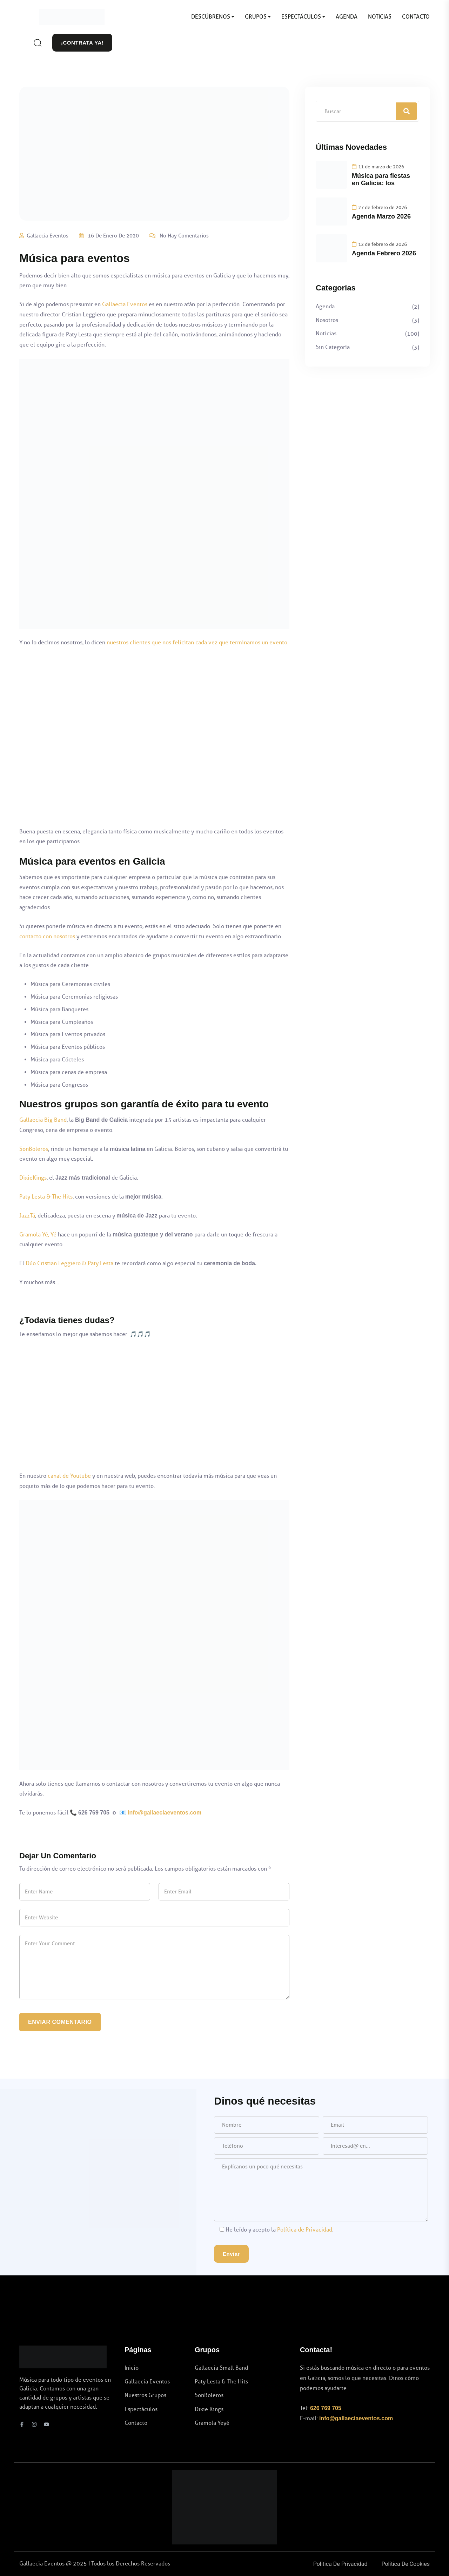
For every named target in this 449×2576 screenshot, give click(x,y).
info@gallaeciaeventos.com (164, 1813)
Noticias (326, 333)
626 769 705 (325, 2408)
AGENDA (346, 16)
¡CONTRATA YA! (82, 43)
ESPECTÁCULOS (301, 16)
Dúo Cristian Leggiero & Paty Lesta (69, 1263)
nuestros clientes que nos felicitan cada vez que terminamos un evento (197, 642)
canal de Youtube (69, 1476)
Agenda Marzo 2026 (381, 216)
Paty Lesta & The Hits (46, 1196)
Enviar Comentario (60, 2022)
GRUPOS (256, 16)
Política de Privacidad (304, 2229)
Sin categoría (333, 347)
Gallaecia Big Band (43, 1119)
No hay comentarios (184, 236)
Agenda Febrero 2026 (384, 253)
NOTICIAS (379, 16)
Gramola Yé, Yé (37, 1234)
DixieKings (33, 1177)
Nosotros (327, 320)
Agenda (325, 306)
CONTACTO (416, 16)
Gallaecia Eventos (47, 236)
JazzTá (27, 1215)
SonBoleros (33, 1149)
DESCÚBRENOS (210, 16)
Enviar (231, 2254)
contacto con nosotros (47, 936)
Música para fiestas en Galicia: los (381, 179)
